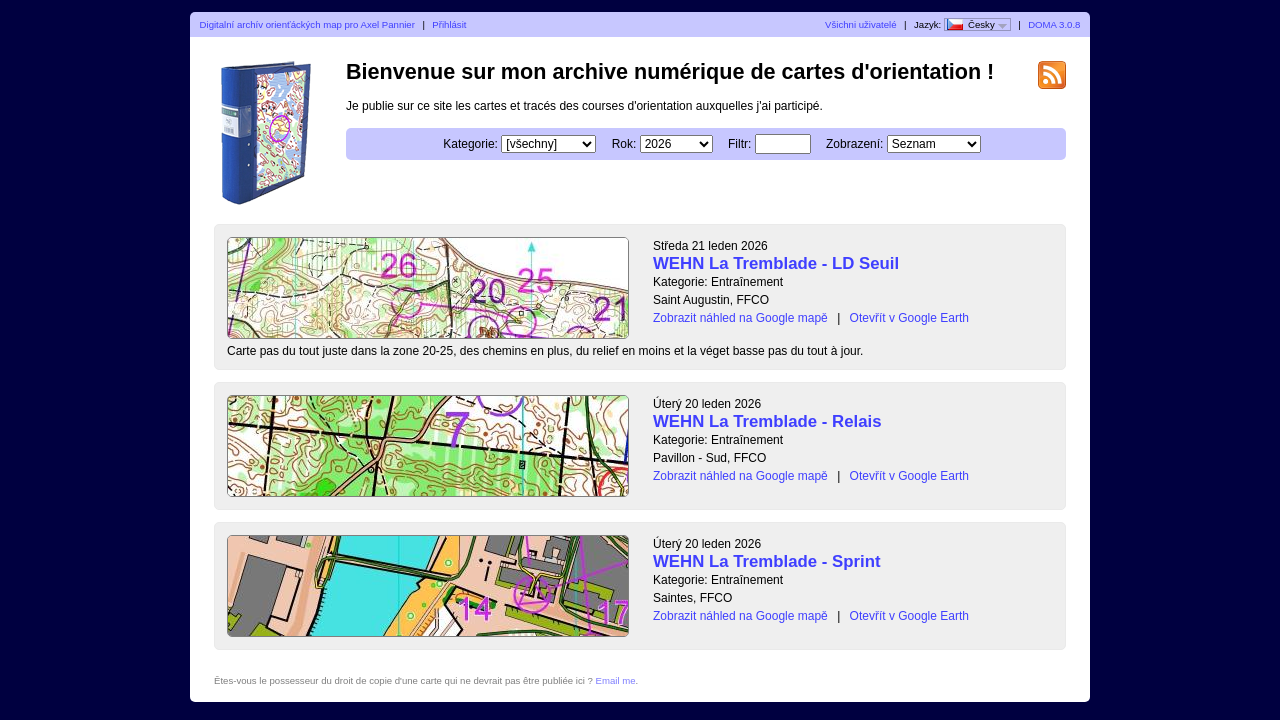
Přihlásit (449, 24)
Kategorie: (470, 144)
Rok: (624, 144)
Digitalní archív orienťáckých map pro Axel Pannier (307, 24)
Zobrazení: (854, 144)
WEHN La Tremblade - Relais (767, 421)
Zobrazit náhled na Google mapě (740, 318)
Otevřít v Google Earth (909, 318)
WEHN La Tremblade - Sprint (767, 561)
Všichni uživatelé (860, 24)
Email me (616, 680)
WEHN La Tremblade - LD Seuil (776, 263)
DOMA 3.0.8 (1054, 24)
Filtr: (739, 144)
